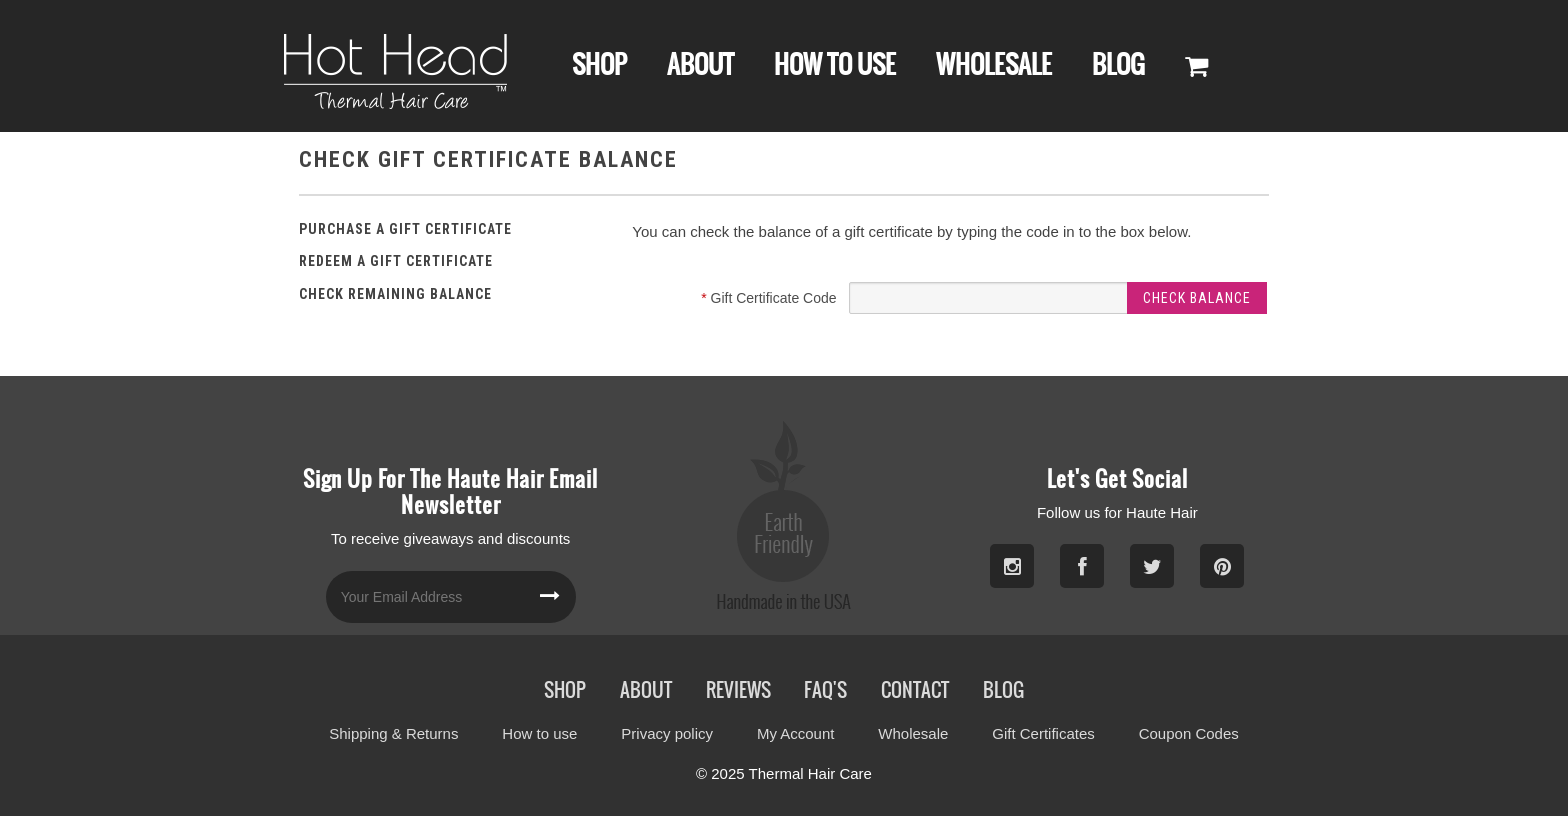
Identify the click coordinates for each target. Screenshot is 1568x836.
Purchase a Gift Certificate (405, 229)
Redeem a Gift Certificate (396, 261)
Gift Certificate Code (768, 298)
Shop (599, 64)
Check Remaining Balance (395, 294)
